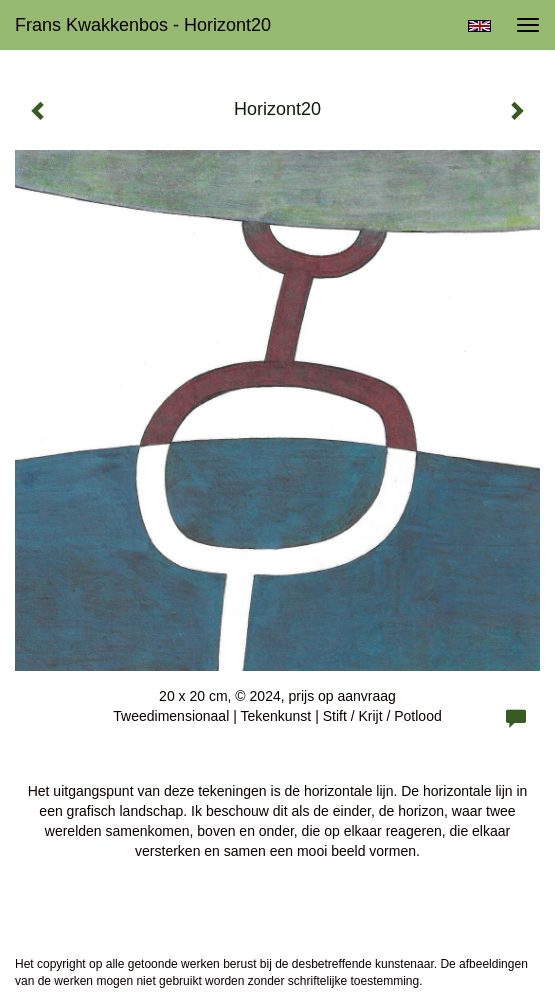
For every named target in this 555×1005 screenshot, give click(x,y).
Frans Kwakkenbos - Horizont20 (143, 25)
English (479, 26)
